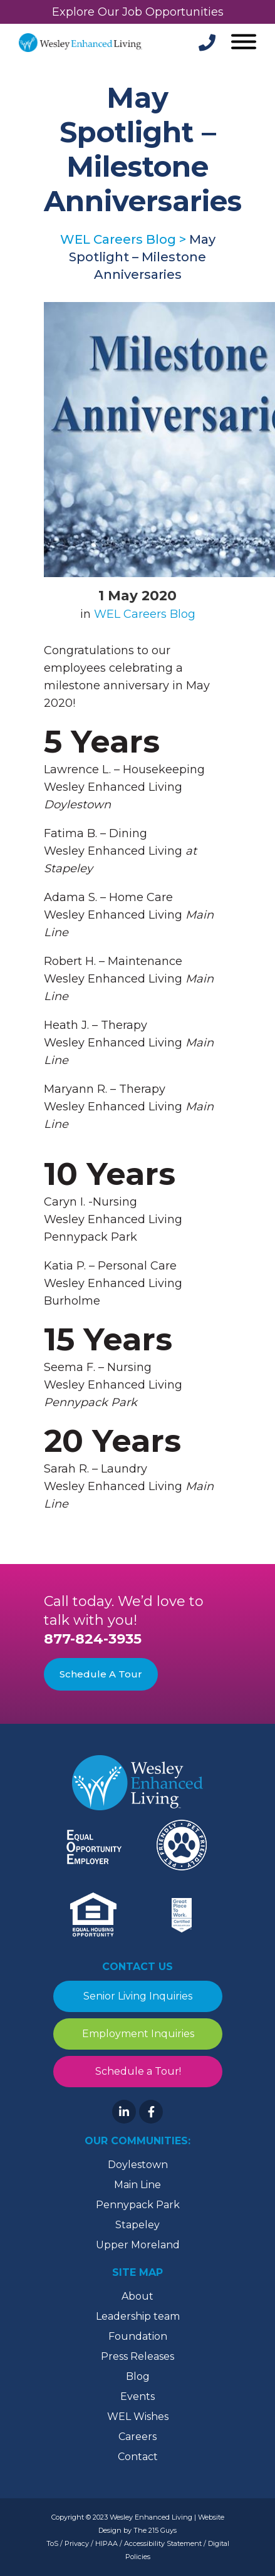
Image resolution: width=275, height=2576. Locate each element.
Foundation (137, 2336)
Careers (137, 2437)
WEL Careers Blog (144, 614)
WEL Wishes (138, 2416)
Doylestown (138, 2165)
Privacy (77, 2543)
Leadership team (138, 2316)
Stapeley (137, 2225)
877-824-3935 (93, 1638)
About (137, 2296)
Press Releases (137, 2356)
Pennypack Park (138, 2205)
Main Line (137, 2185)
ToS (52, 2543)
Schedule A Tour (101, 1674)
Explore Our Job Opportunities (138, 12)
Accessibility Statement (163, 2543)
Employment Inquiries (137, 2034)
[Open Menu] (242, 43)
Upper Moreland (138, 2245)
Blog (138, 2376)
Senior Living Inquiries (137, 1996)
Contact (138, 2457)
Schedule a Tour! (137, 2071)
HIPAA (106, 2543)
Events (137, 2396)
